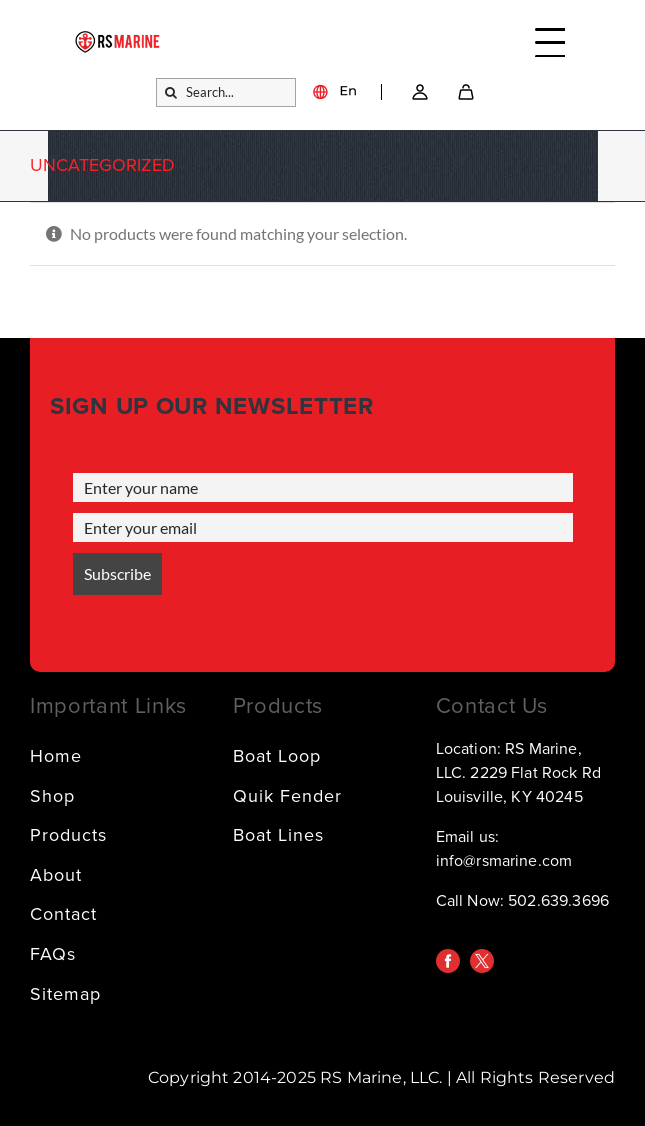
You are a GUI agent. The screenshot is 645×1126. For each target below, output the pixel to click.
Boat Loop (277, 756)
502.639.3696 (558, 901)
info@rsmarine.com (504, 861)
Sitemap (65, 994)
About (56, 875)
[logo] (118, 39)
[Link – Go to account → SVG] (420, 92)
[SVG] (466, 92)
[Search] (170, 92)
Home (56, 756)
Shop (52, 796)
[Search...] (226, 92)
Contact (63, 914)
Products (68, 835)
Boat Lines (278, 835)
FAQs (53, 954)
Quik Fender (287, 796)
